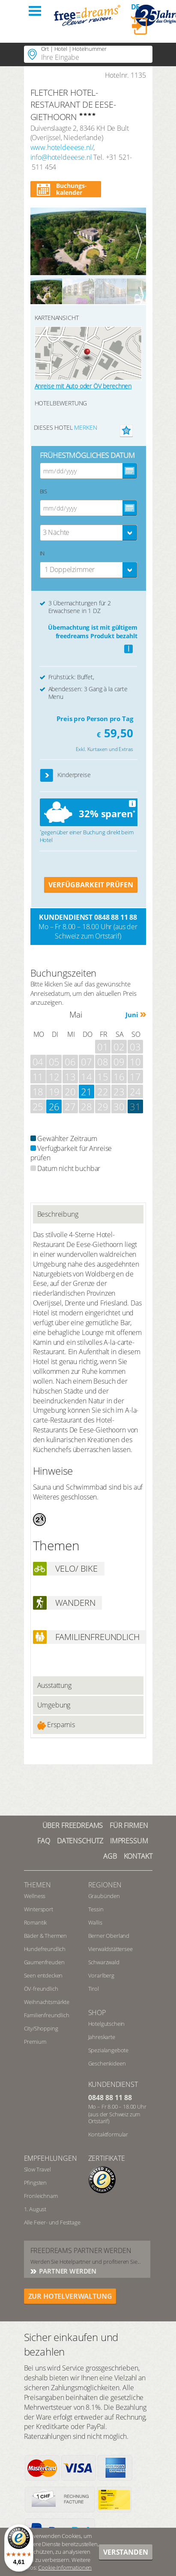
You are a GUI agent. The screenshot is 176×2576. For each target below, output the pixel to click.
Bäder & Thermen (45, 1935)
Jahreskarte (101, 2037)
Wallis (95, 1922)
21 (86, 1091)
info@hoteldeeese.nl (61, 157)
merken (85, 427)
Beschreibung (57, 1214)
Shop (97, 2012)
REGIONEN (105, 1884)
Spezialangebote (108, 2050)
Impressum (129, 1840)
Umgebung (54, 1705)
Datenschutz (80, 1840)
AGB (110, 1856)
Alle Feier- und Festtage (52, 2222)
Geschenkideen (107, 2063)
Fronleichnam (41, 2196)
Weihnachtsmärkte (46, 2002)
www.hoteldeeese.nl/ (62, 147)
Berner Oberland (109, 1935)
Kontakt (138, 1856)
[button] (47, 775)
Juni (131, 1014)
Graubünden (104, 1896)
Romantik (35, 1922)
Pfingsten (35, 2182)
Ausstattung (54, 1685)
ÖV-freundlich (41, 1988)
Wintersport (38, 1909)
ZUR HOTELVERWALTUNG (70, 2296)
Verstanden (125, 2552)
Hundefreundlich (45, 1949)
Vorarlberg (101, 1975)
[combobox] (88, 533)
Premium (35, 2041)
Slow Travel (37, 2169)
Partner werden (67, 2271)
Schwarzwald (103, 1962)
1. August (35, 2209)
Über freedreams (72, 1825)
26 (54, 1106)
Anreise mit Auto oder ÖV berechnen (83, 386)
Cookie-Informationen (65, 2567)
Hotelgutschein (106, 2023)
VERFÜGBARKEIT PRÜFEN (90, 884)
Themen (37, 1884)
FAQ (43, 1840)
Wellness (35, 1896)
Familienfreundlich (46, 2015)
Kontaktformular (108, 2134)
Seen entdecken (43, 1975)
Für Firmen (129, 1825)
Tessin (96, 1909)
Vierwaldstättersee (110, 1949)
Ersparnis (56, 1725)
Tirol (93, 1988)
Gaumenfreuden (44, 1962)
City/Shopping (41, 2028)
